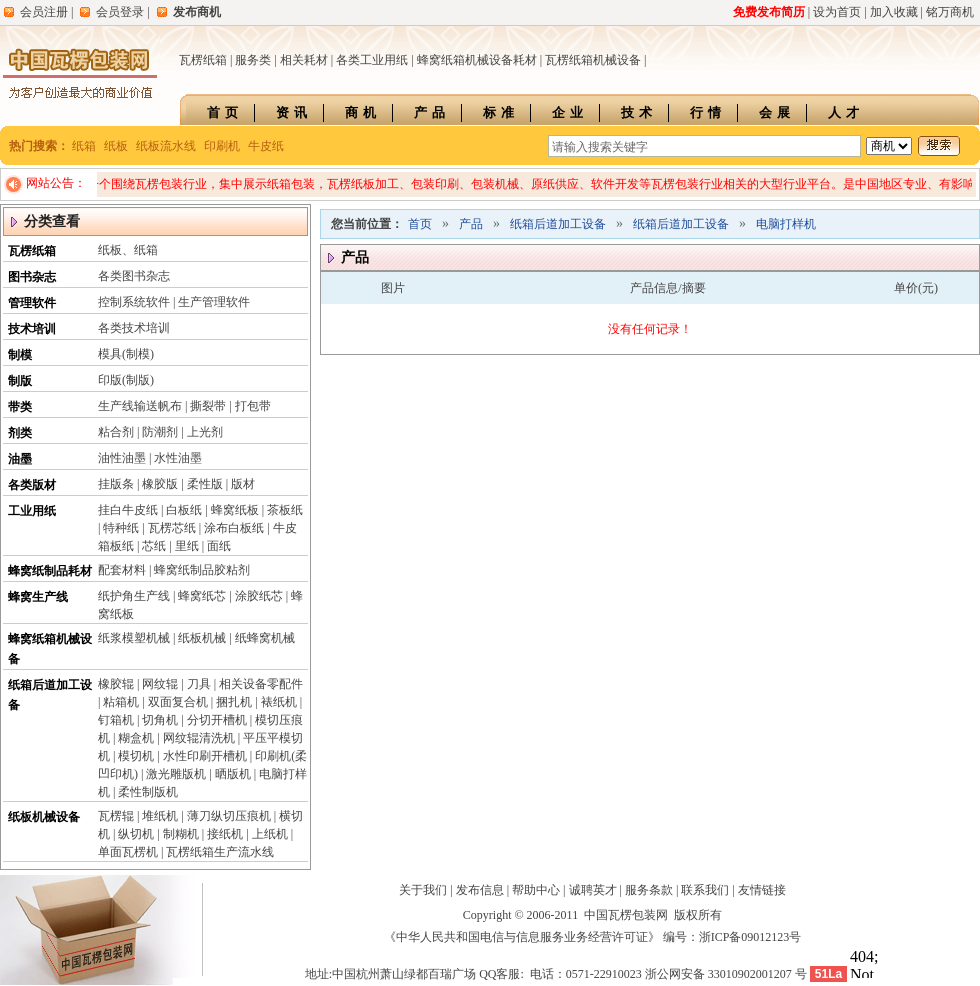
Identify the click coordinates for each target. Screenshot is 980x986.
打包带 (253, 406)
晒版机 (233, 774)
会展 (777, 112)
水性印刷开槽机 (205, 756)
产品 (432, 112)
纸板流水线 (166, 146)
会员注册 (44, 12)
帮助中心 (536, 890)
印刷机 (222, 146)
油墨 (20, 459)
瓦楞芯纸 (172, 528)
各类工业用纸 (372, 60)
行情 (708, 112)
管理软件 (32, 303)
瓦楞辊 (116, 816)
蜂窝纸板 (235, 510)
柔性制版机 (148, 792)
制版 (20, 381)
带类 (20, 407)
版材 (243, 484)
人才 (846, 112)
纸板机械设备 (44, 817)
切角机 (160, 720)
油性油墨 (122, 458)
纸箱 (84, 146)
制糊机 (181, 834)
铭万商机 (950, 12)
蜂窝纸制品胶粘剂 (202, 570)
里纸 (187, 546)
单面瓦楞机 (128, 852)
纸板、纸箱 (128, 250)
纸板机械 (202, 638)
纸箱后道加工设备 (558, 224)
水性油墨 (178, 458)
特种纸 (121, 528)
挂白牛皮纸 (128, 510)
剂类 (20, 433)
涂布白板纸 (234, 528)
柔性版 (205, 484)
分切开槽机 (217, 720)
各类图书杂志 (134, 276)
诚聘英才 (593, 890)
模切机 (136, 756)
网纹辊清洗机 (199, 738)
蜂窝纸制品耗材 (50, 571)
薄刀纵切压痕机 (229, 816)
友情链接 (762, 890)
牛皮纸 (266, 146)
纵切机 (136, 834)
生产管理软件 (214, 302)
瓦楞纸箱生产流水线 (220, 852)
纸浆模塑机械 (134, 638)
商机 (363, 112)
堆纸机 (160, 816)
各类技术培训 (134, 328)
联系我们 (705, 890)
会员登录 (120, 12)
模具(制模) (126, 354)
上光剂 (205, 432)
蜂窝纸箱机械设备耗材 (477, 60)
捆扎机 (234, 702)
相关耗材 (304, 60)
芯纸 (154, 546)
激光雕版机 (176, 774)
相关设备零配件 (261, 684)
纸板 (116, 146)
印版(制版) (126, 380)
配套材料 (122, 570)
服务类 (253, 60)
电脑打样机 (786, 224)
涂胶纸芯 (259, 596)
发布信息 (480, 890)
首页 (225, 112)
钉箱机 (116, 720)
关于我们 (423, 890)
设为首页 (837, 12)
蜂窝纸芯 (202, 596)
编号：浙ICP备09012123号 (732, 937)
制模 (20, 355)
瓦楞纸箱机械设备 (593, 60)
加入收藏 (894, 12)
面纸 (219, 546)
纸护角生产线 (134, 596)
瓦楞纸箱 (203, 60)
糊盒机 (136, 738)
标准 (501, 112)
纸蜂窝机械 (265, 638)
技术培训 (32, 329)
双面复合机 (178, 702)
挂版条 (116, 484)
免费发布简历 (769, 12)
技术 (639, 112)
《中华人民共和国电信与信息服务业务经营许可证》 (522, 937)
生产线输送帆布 (140, 406)
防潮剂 (160, 432)
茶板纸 (285, 510)
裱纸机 (279, 702)
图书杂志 (32, 277)
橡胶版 (160, 484)
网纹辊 (160, 684)
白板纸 (184, 510)
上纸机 (270, 834)
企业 (570, 112)
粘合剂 (116, 432)
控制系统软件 (134, 302)
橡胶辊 (116, 684)
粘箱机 (121, 702)
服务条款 (649, 890)
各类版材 (32, 485)
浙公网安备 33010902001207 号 (726, 974)
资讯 (294, 112)
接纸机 (225, 834)
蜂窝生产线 (38, 597)
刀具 (199, 684)
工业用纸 (32, 511)
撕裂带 (208, 406)
